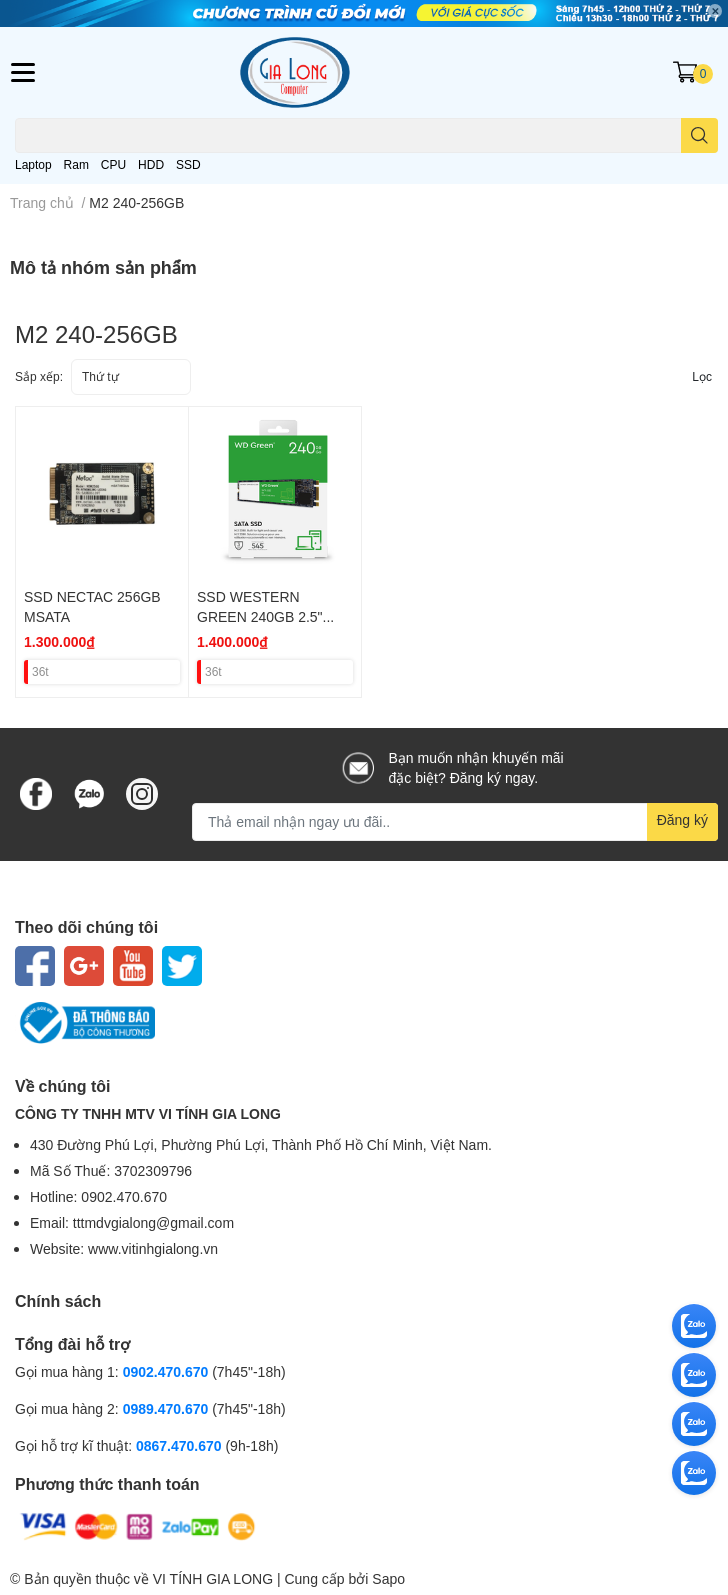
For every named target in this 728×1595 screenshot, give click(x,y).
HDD (151, 164)
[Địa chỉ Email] (455, 822)
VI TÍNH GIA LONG (213, 1578)
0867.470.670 (181, 1445)
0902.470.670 (166, 1371)
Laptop (33, 164)
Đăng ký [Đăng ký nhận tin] (682, 819)
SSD (188, 164)
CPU (113, 164)
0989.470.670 (168, 1408)
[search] (699, 135)
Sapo (388, 1578)
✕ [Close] (715, 11)
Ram (76, 164)
